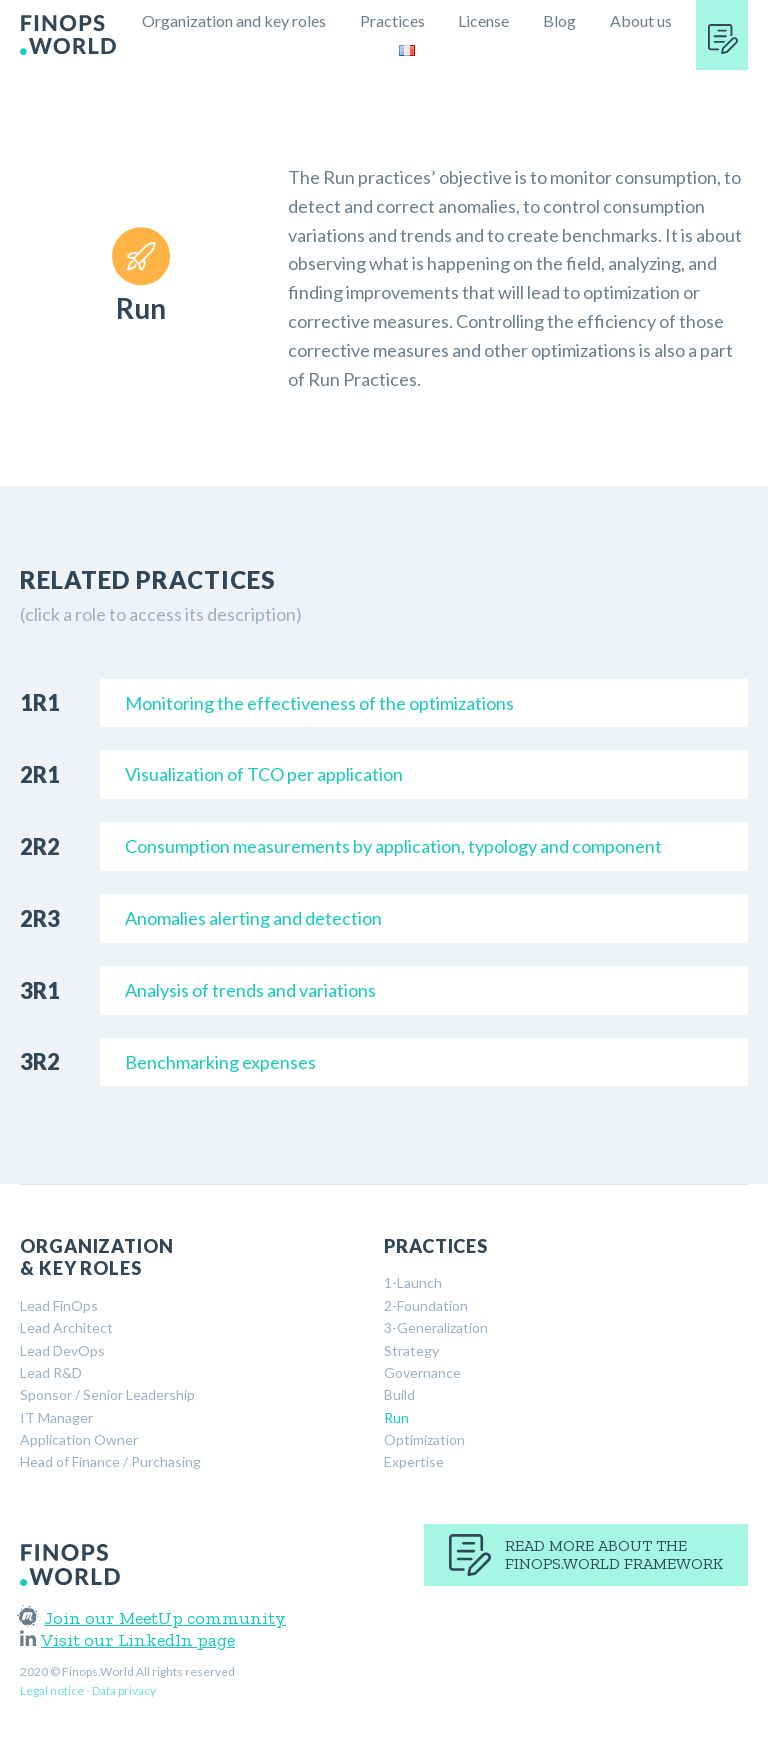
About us (641, 20)
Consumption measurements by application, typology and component (393, 846)
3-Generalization (436, 1327)
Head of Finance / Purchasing (110, 1461)
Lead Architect (66, 1327)
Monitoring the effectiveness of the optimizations (319, 703)
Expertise (414, 1461)
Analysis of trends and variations (250, 990)
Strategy (411, 1350)
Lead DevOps (62, 1350)
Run (396, 1417)
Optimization (424, 1439)
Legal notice (52, 1690)
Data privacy (124, 1690)
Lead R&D (51, 1372)
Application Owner (79, 1439)
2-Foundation (426, 1305)
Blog (559, 20)
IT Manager (56, 1417)
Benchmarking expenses (220, 1062)
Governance (422, 1372)
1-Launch (413, 1282)
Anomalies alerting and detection (253, 918)
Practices (392, 20)
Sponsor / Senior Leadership (107, 1394)
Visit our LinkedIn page (127, 1640)
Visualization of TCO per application (264, 774)
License (483, 20)
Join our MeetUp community (153, 1618)
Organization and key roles (234, 20)
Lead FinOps (59, 1305)
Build (399, 1394)
